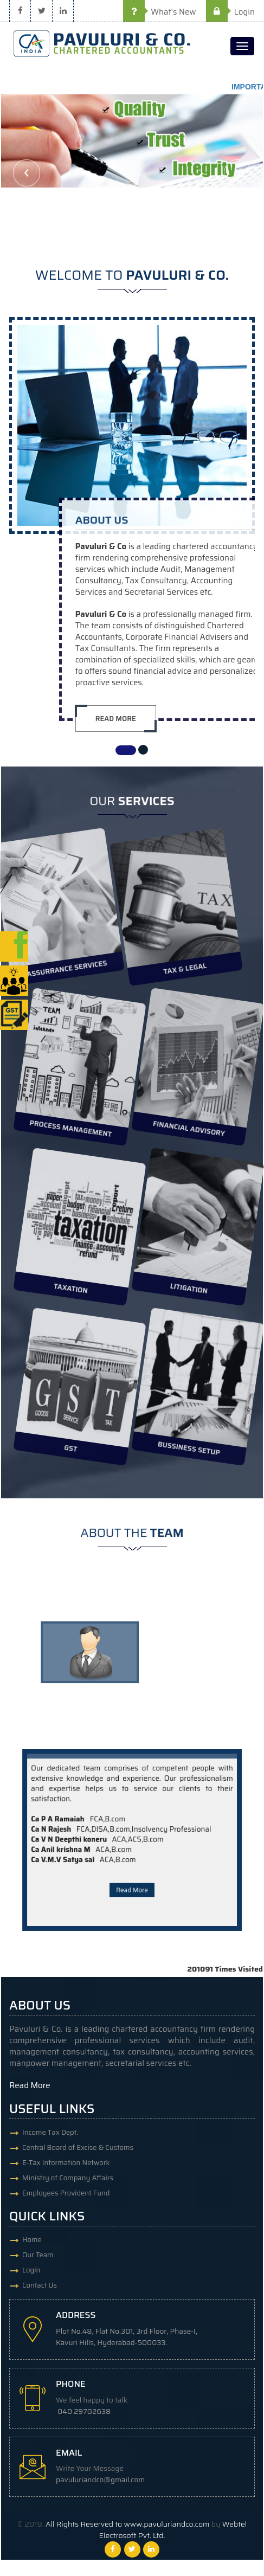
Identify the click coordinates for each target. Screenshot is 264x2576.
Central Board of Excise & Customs (77, 2147)
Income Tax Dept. (50, 2132)
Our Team (38, 2255)
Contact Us (39, 2285)
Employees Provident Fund (66, 2193)
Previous (26, 172)
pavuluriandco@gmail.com (100, 2479)
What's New (159, 11)
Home (32, 2239)
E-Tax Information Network (66, 2162)
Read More (131, 1856)
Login (230, 11)
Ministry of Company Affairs (67, 2178)
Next (237, 172)
